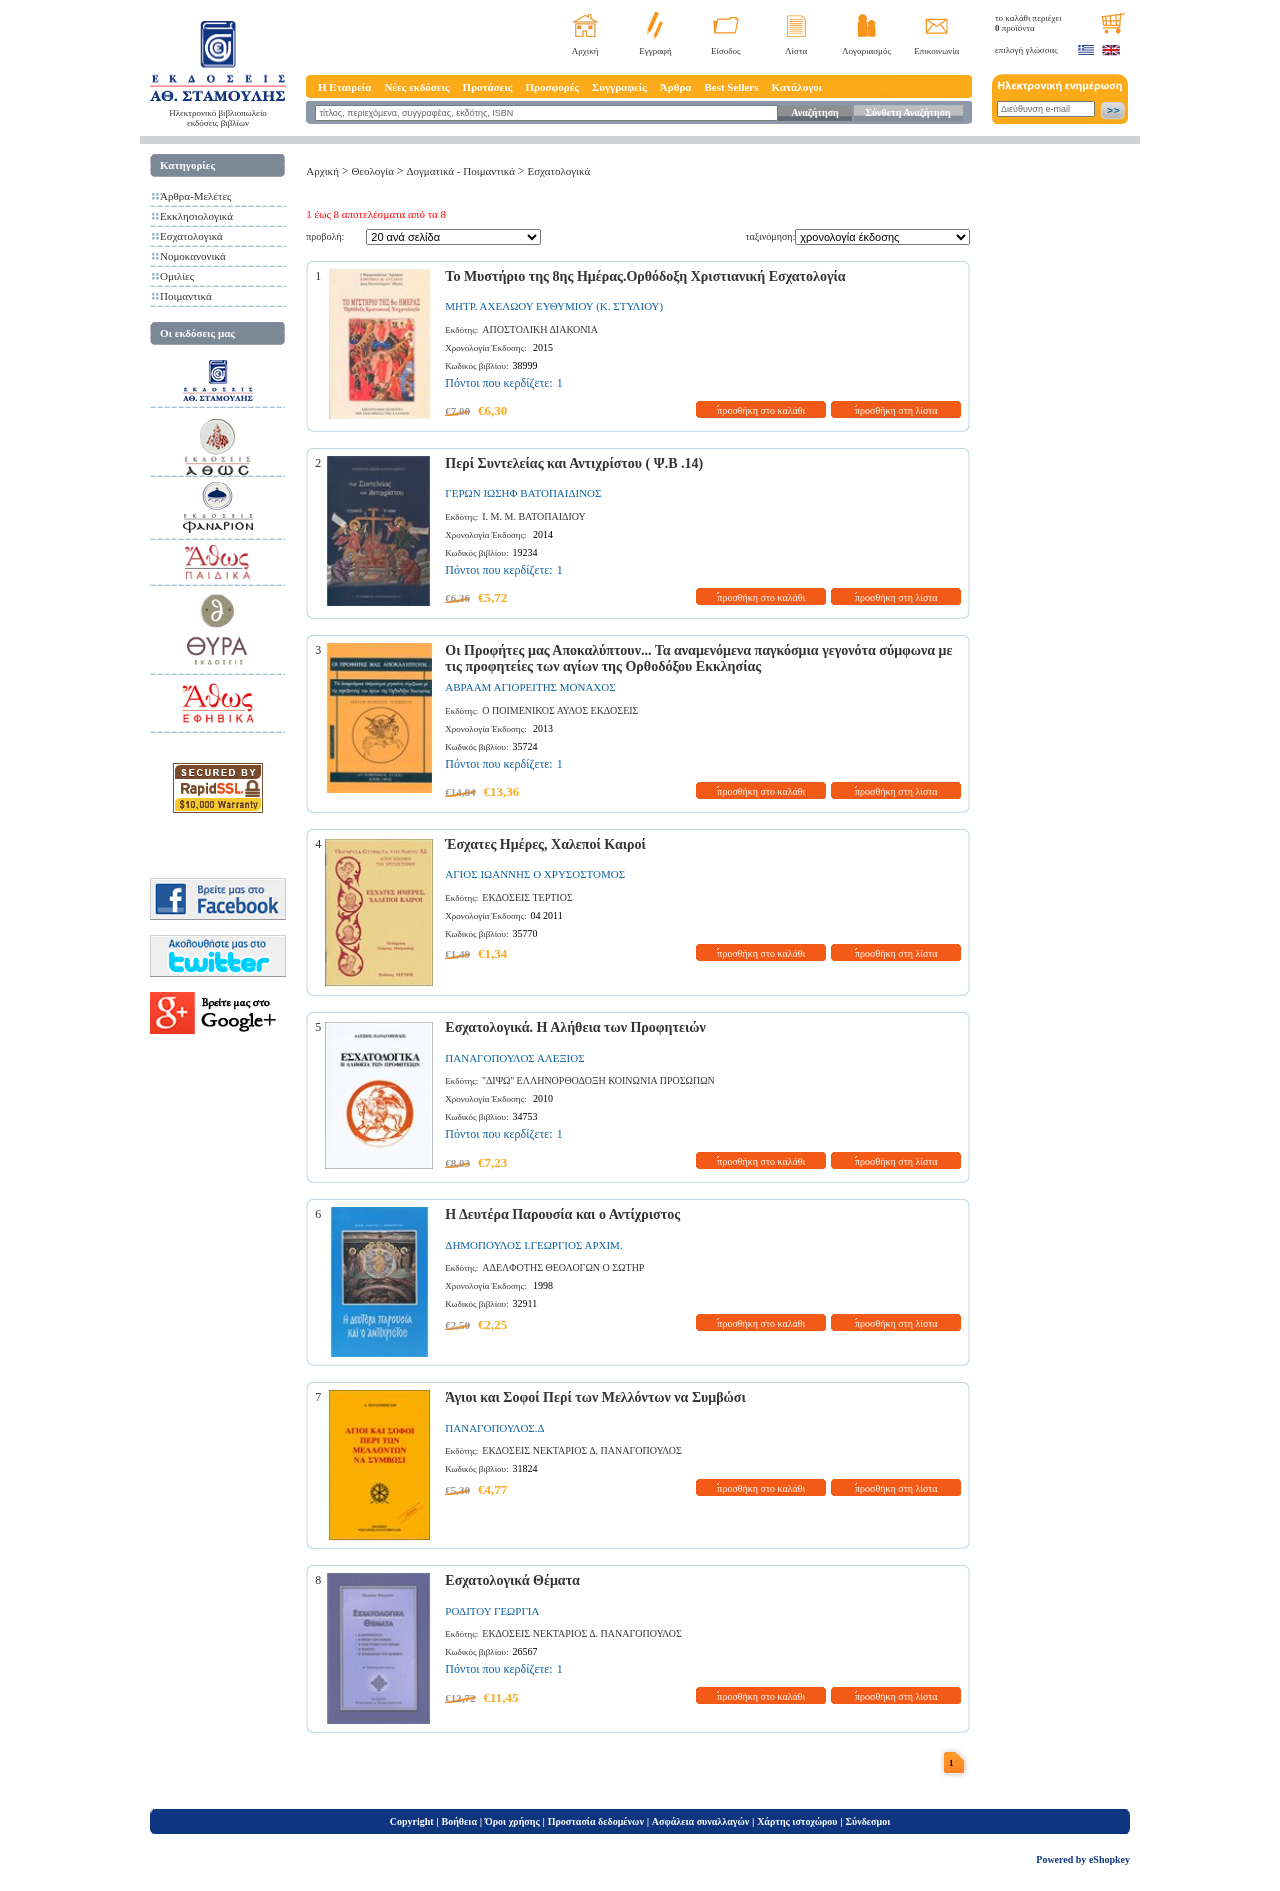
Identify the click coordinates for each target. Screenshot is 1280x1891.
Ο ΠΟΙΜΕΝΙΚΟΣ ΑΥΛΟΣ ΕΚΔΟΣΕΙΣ (560, 710)
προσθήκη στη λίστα (896, 410)
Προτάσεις (488, 87)
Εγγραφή (655, 51)
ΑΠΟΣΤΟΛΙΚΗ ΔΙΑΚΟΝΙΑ (540, 329)
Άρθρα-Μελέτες (195, 196)
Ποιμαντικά (186, 296)
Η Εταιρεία (344, 87)
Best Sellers (731, 87)
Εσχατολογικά (191, 236)
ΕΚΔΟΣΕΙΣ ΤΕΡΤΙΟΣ (527, 897)
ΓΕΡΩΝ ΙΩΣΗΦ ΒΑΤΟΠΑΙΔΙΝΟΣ (523, 493)
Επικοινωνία (936, 51)
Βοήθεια (460, 1821)
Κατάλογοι (797, 87)
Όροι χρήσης (512, 1821)
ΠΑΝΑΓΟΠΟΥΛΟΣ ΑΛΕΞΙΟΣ (514, 1058)
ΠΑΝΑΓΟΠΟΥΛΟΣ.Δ (494, 1428)
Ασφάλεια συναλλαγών (700, 1821)
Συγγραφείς (619, 87)
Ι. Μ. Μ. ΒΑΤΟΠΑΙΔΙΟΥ (534, 516)
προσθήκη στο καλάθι (761, 410)
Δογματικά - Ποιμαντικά (460, 171)
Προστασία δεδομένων (596, 1821)
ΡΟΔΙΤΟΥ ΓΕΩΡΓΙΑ (492, 1611)
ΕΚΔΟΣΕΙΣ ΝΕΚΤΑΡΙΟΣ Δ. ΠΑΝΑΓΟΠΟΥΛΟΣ (582, 1450)
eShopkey (1109, 1859)
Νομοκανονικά (193, 256)
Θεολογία (372, 171)
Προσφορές (552, 87)
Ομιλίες (177, 276)
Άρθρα (676, 87)
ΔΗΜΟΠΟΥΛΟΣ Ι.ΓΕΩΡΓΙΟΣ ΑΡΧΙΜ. (533, 1245)
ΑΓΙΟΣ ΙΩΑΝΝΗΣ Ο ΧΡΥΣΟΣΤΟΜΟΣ (535, 874)
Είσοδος (726, 51)
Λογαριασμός (866, 51)
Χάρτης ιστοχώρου (797, 1821)
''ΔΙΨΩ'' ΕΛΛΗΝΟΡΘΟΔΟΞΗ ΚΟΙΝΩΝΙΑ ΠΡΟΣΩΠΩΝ (598, 1080)
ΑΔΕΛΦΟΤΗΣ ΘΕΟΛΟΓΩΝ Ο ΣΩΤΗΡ (563, 1267)
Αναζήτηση (814, 112)
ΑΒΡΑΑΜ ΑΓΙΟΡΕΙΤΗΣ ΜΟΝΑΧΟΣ (530, 687)
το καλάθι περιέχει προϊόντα (1028, 23)
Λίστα (796, 51)
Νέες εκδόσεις (416, 87)
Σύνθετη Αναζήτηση (907, 112)
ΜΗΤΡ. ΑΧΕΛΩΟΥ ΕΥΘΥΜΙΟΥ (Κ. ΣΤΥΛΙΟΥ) (554, 306)
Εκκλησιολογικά (196, 216)
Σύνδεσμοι (867, 1821)
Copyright (412, 1821)
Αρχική (585, 51)
